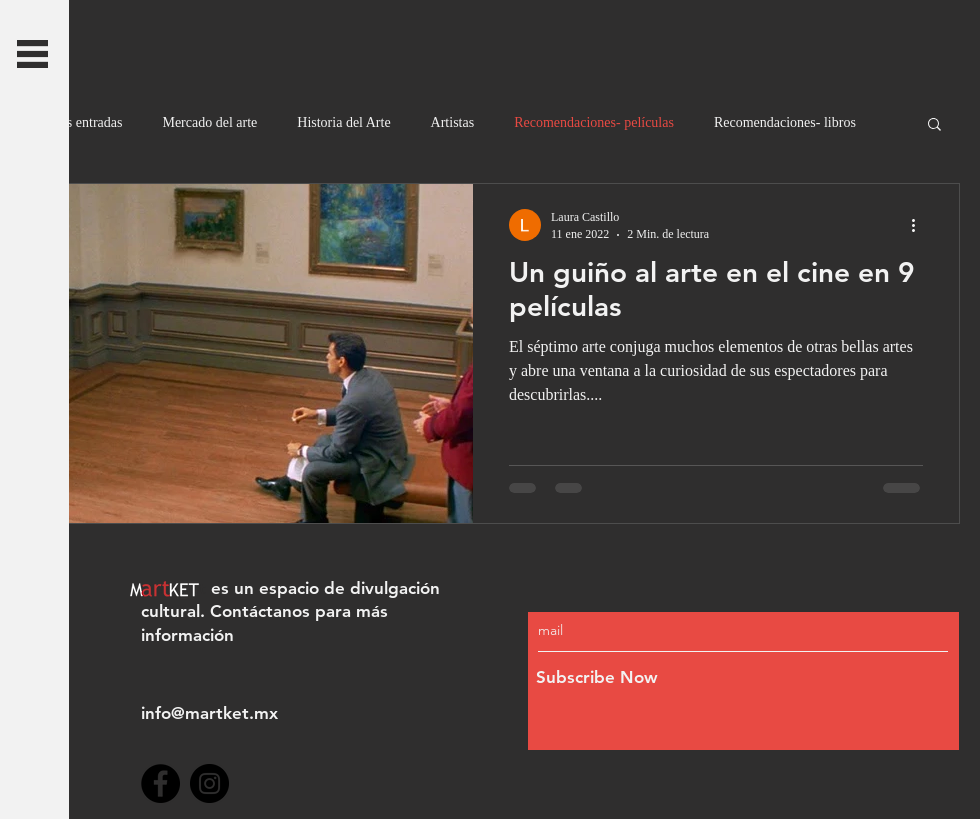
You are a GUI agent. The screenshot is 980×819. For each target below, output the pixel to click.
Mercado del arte (209, 122)
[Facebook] (160, 783)
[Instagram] (209, 783)
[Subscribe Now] (700, 678)
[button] (32, 54)
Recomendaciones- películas (594, 122)
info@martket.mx (209, 713)
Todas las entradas (71, 122)
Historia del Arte (343, 122)
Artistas (453, 122)
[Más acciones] (920, 225)
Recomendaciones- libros (785, 122)
